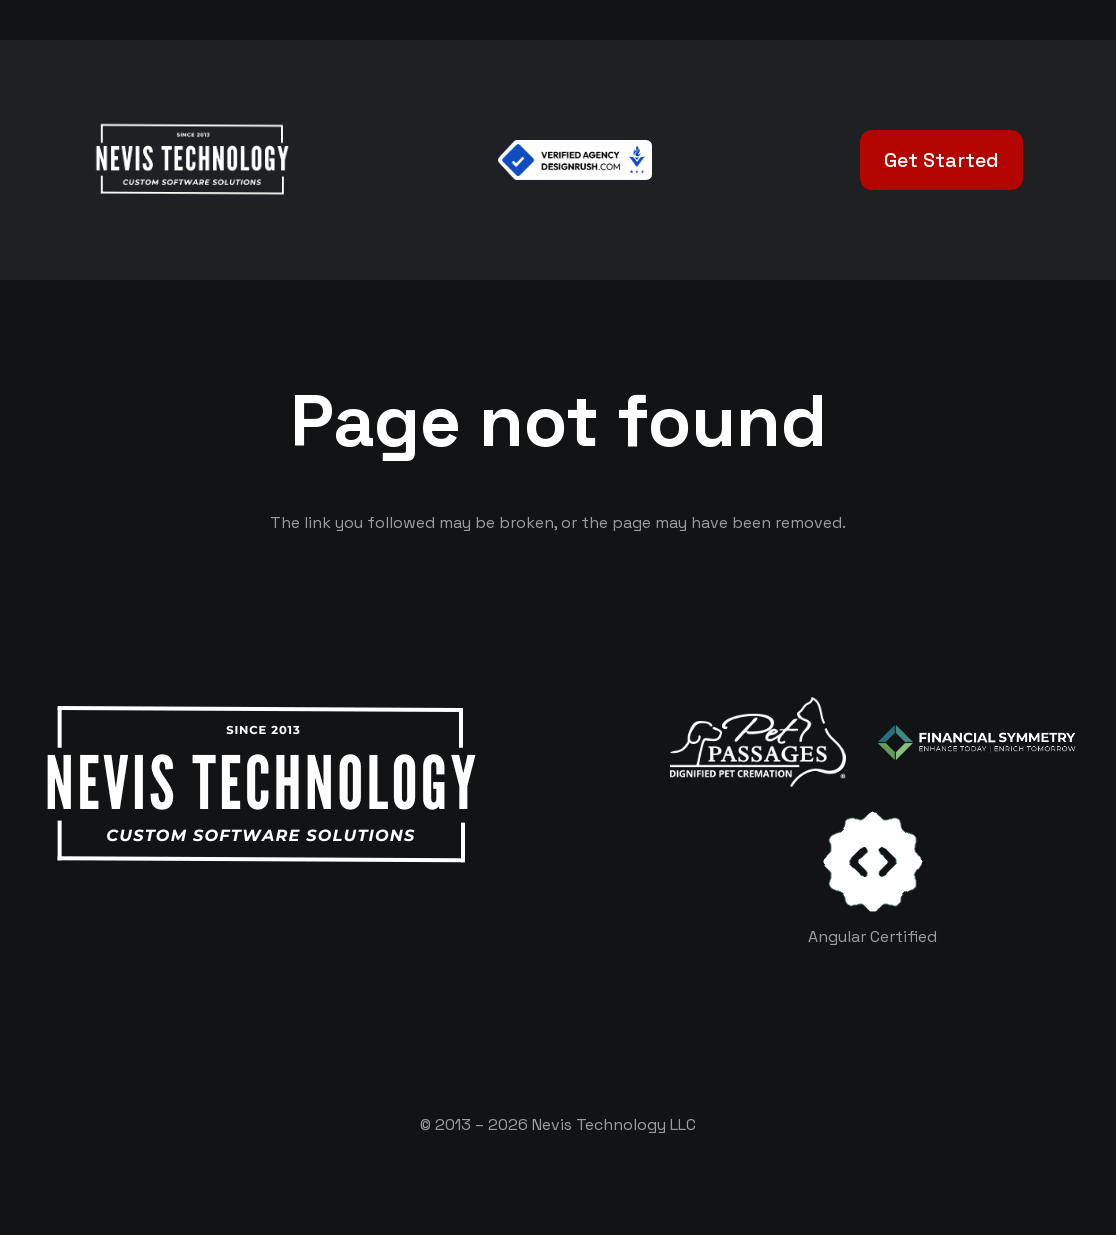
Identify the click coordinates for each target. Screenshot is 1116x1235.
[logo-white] (758, 741)
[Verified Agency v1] (575, 160)
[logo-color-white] (977, 742)
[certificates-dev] (873, 861)
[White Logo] (191, 160)
